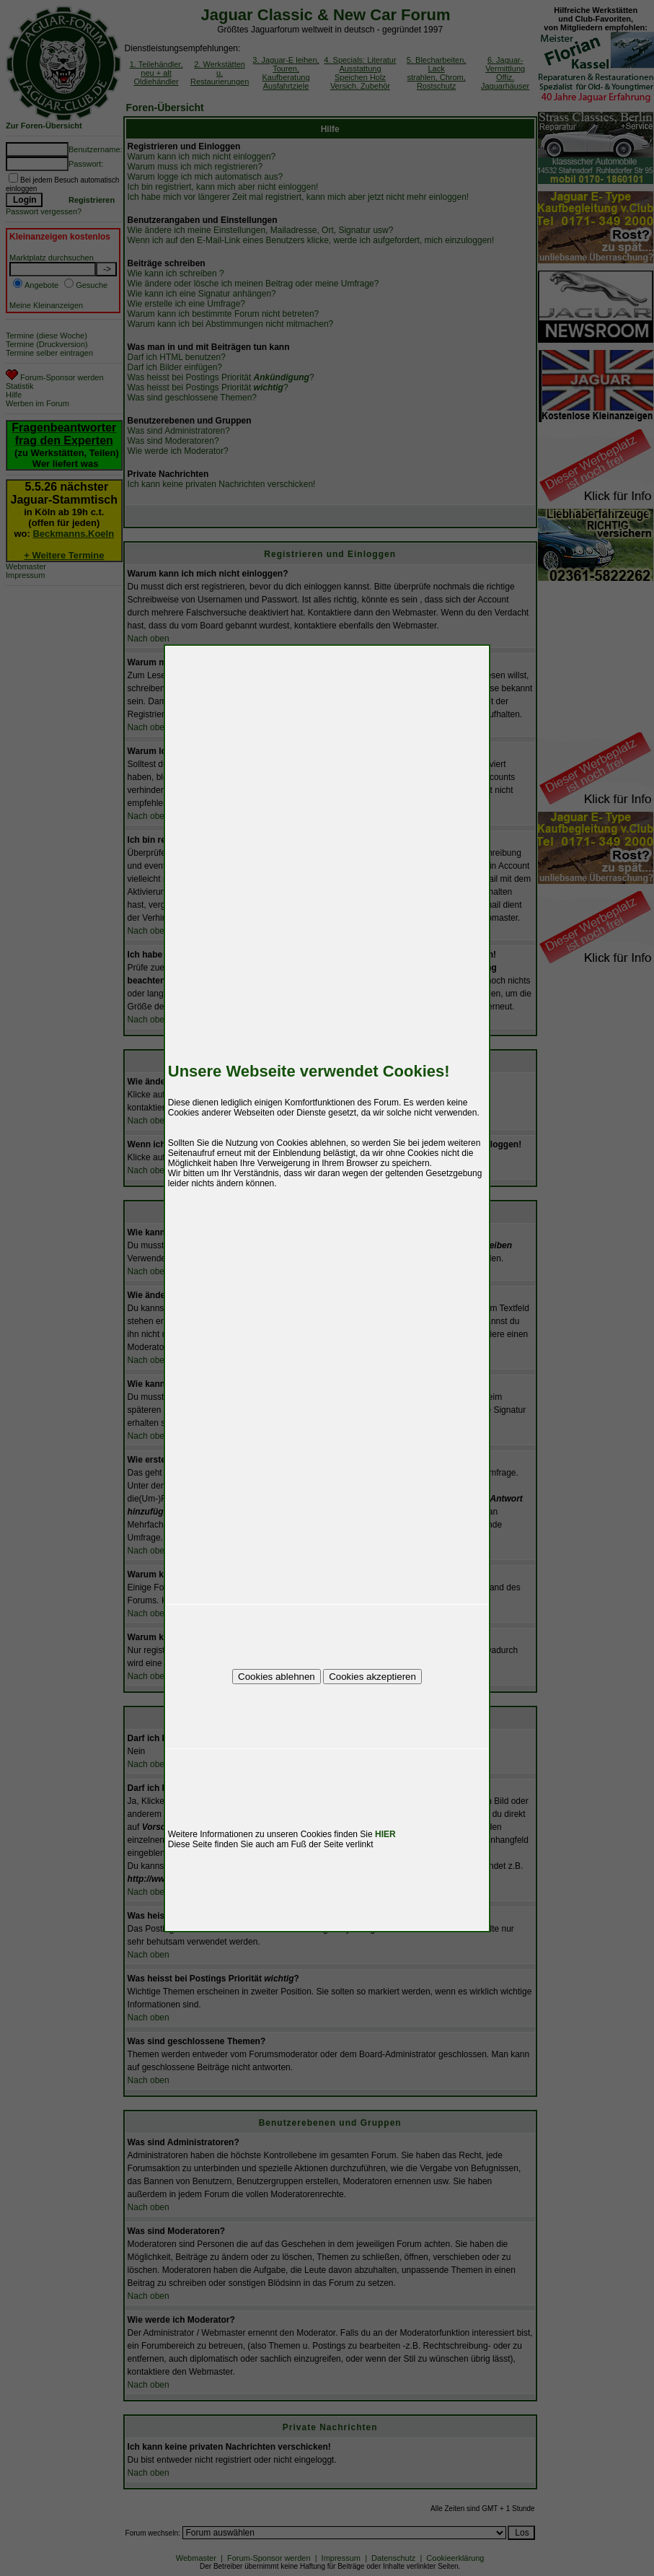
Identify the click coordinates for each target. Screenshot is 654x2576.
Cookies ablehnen (276, 1676)
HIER (385, 1834)
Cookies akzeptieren (372, 1676)
